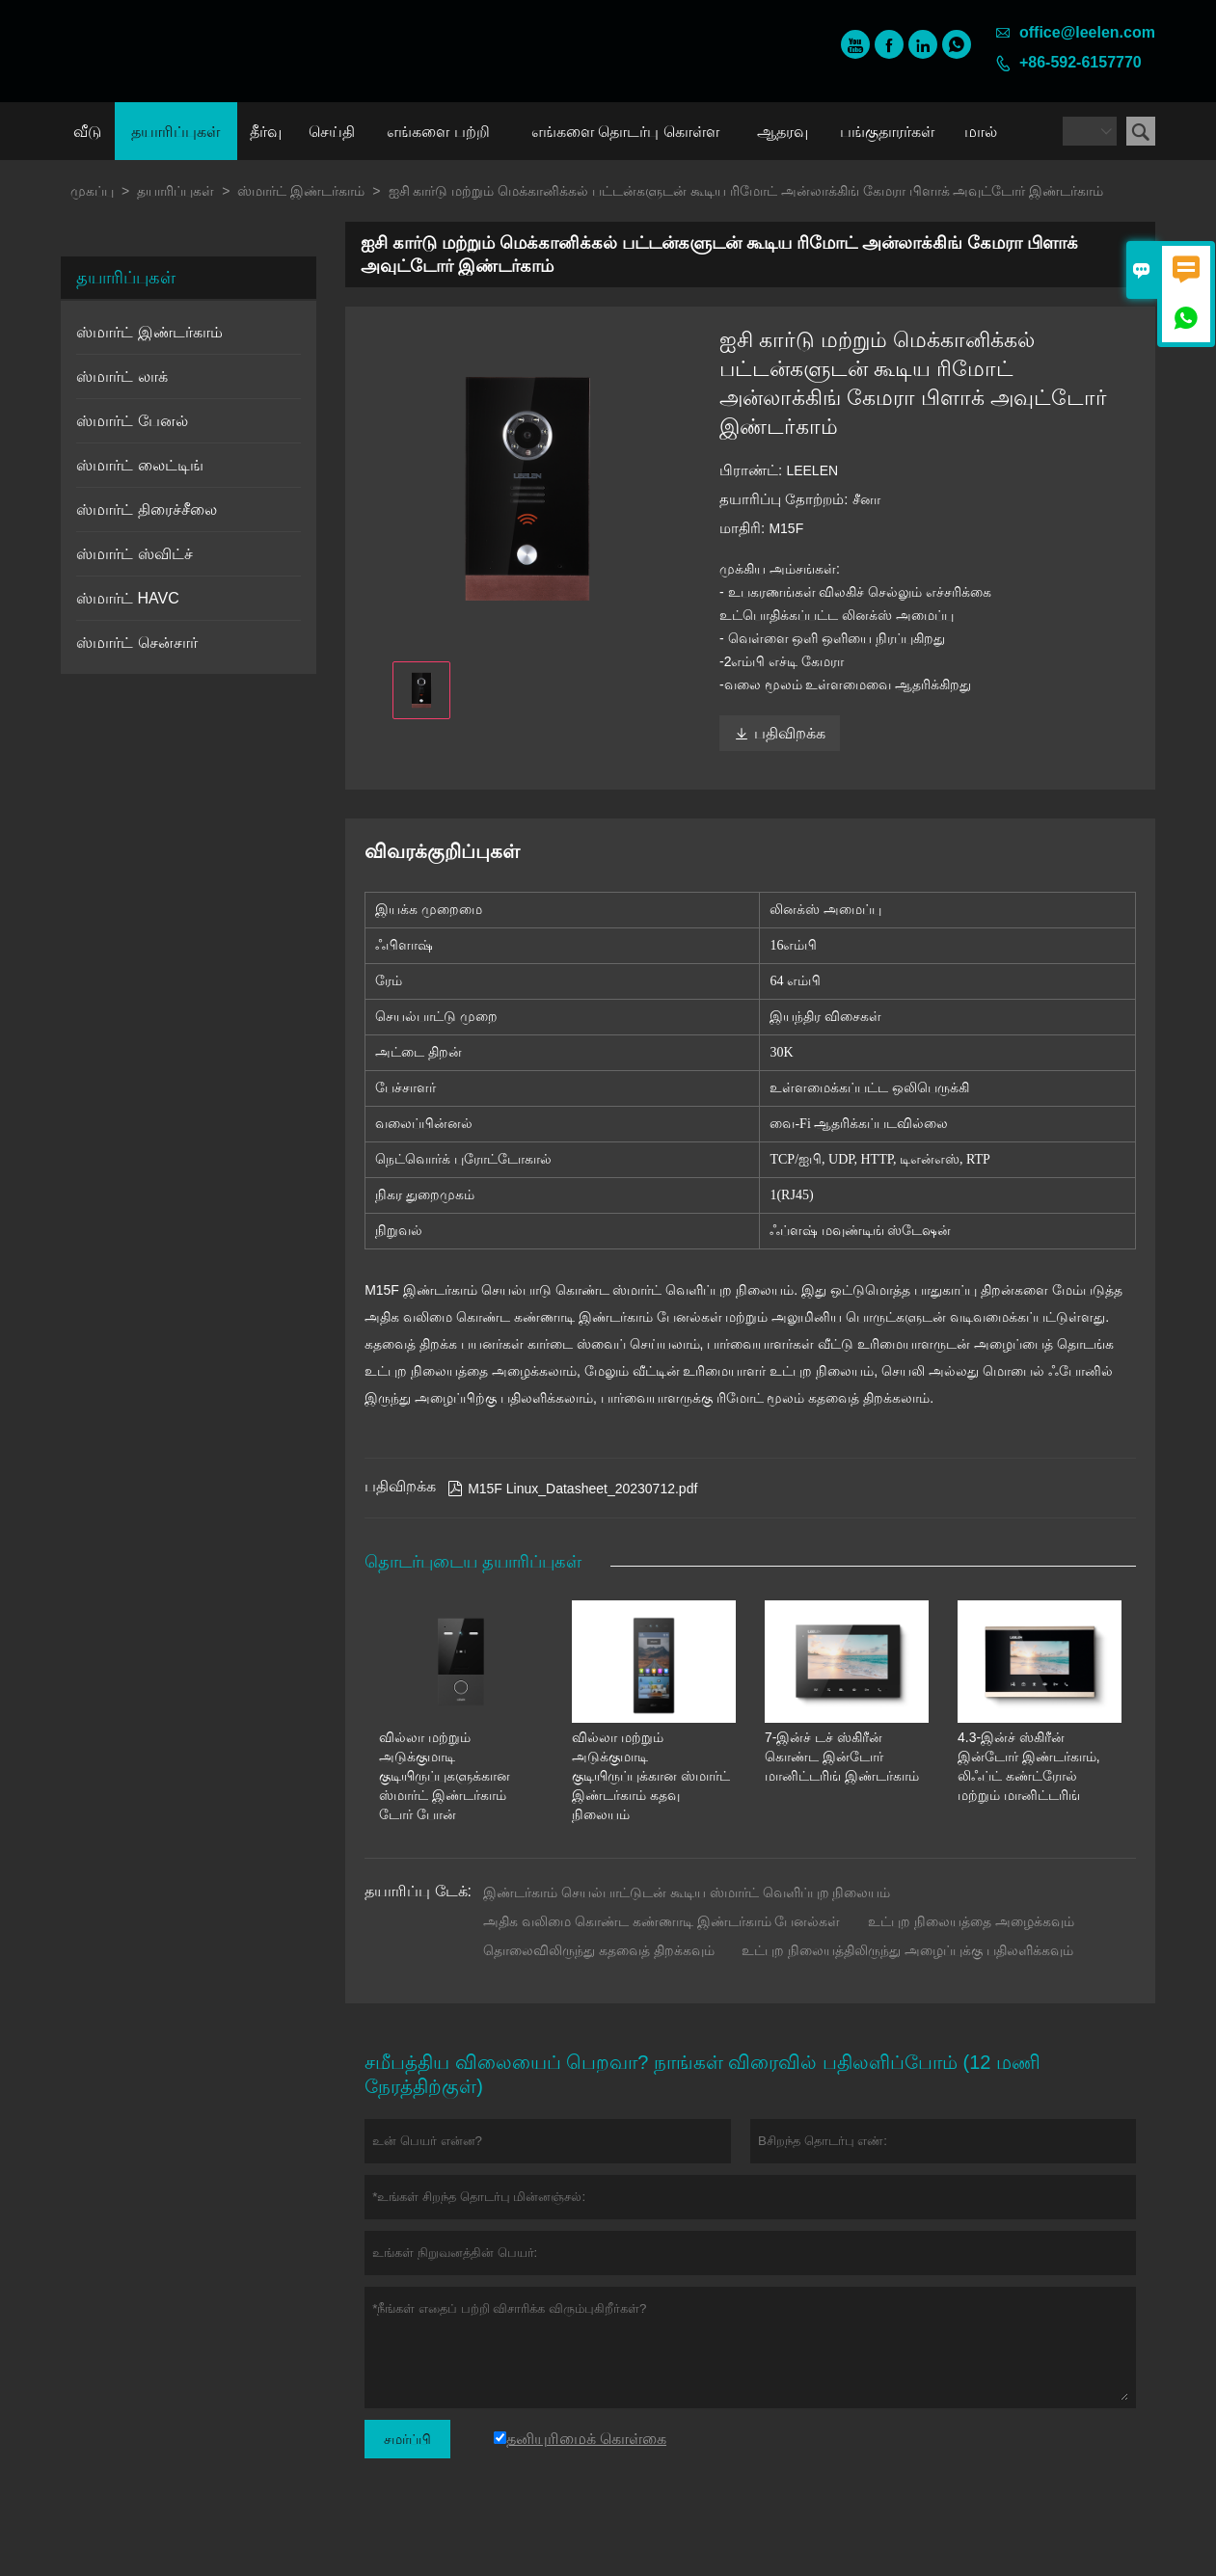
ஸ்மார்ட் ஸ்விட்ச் (134, 554)
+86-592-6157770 (1080, 62)
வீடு (87, 131)
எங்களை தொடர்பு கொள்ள (625, 131)
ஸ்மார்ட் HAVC (127, 598)
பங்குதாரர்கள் (887, 131)
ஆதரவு (782, 131)
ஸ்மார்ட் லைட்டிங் (139, 465)
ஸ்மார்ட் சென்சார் (136, 642)
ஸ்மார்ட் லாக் (121, 376)
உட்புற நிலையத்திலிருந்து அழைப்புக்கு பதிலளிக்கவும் (907, 1950)
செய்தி (332, 131)
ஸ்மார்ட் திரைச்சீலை (146, 509)
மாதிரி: (744, 528)
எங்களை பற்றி (438, 131)
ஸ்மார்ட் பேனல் (131, 421)
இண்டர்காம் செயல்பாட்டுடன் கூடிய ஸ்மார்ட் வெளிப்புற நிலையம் (686, 1892)
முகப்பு (92, 191)
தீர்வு (266, 131)
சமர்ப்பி (407, 2439)
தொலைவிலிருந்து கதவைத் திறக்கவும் (599, 1950)
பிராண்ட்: (752, 470)
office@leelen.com (1087, 32)
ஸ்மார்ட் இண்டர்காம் (301, 191)
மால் (980, 131)
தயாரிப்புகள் (175, 131)
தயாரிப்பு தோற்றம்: (785, 499)
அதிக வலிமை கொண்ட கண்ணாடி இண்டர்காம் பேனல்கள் (661, 1921)
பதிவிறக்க (779, 733)
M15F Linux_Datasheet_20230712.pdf (572, 1488)
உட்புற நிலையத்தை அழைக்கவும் (971, 1921)
